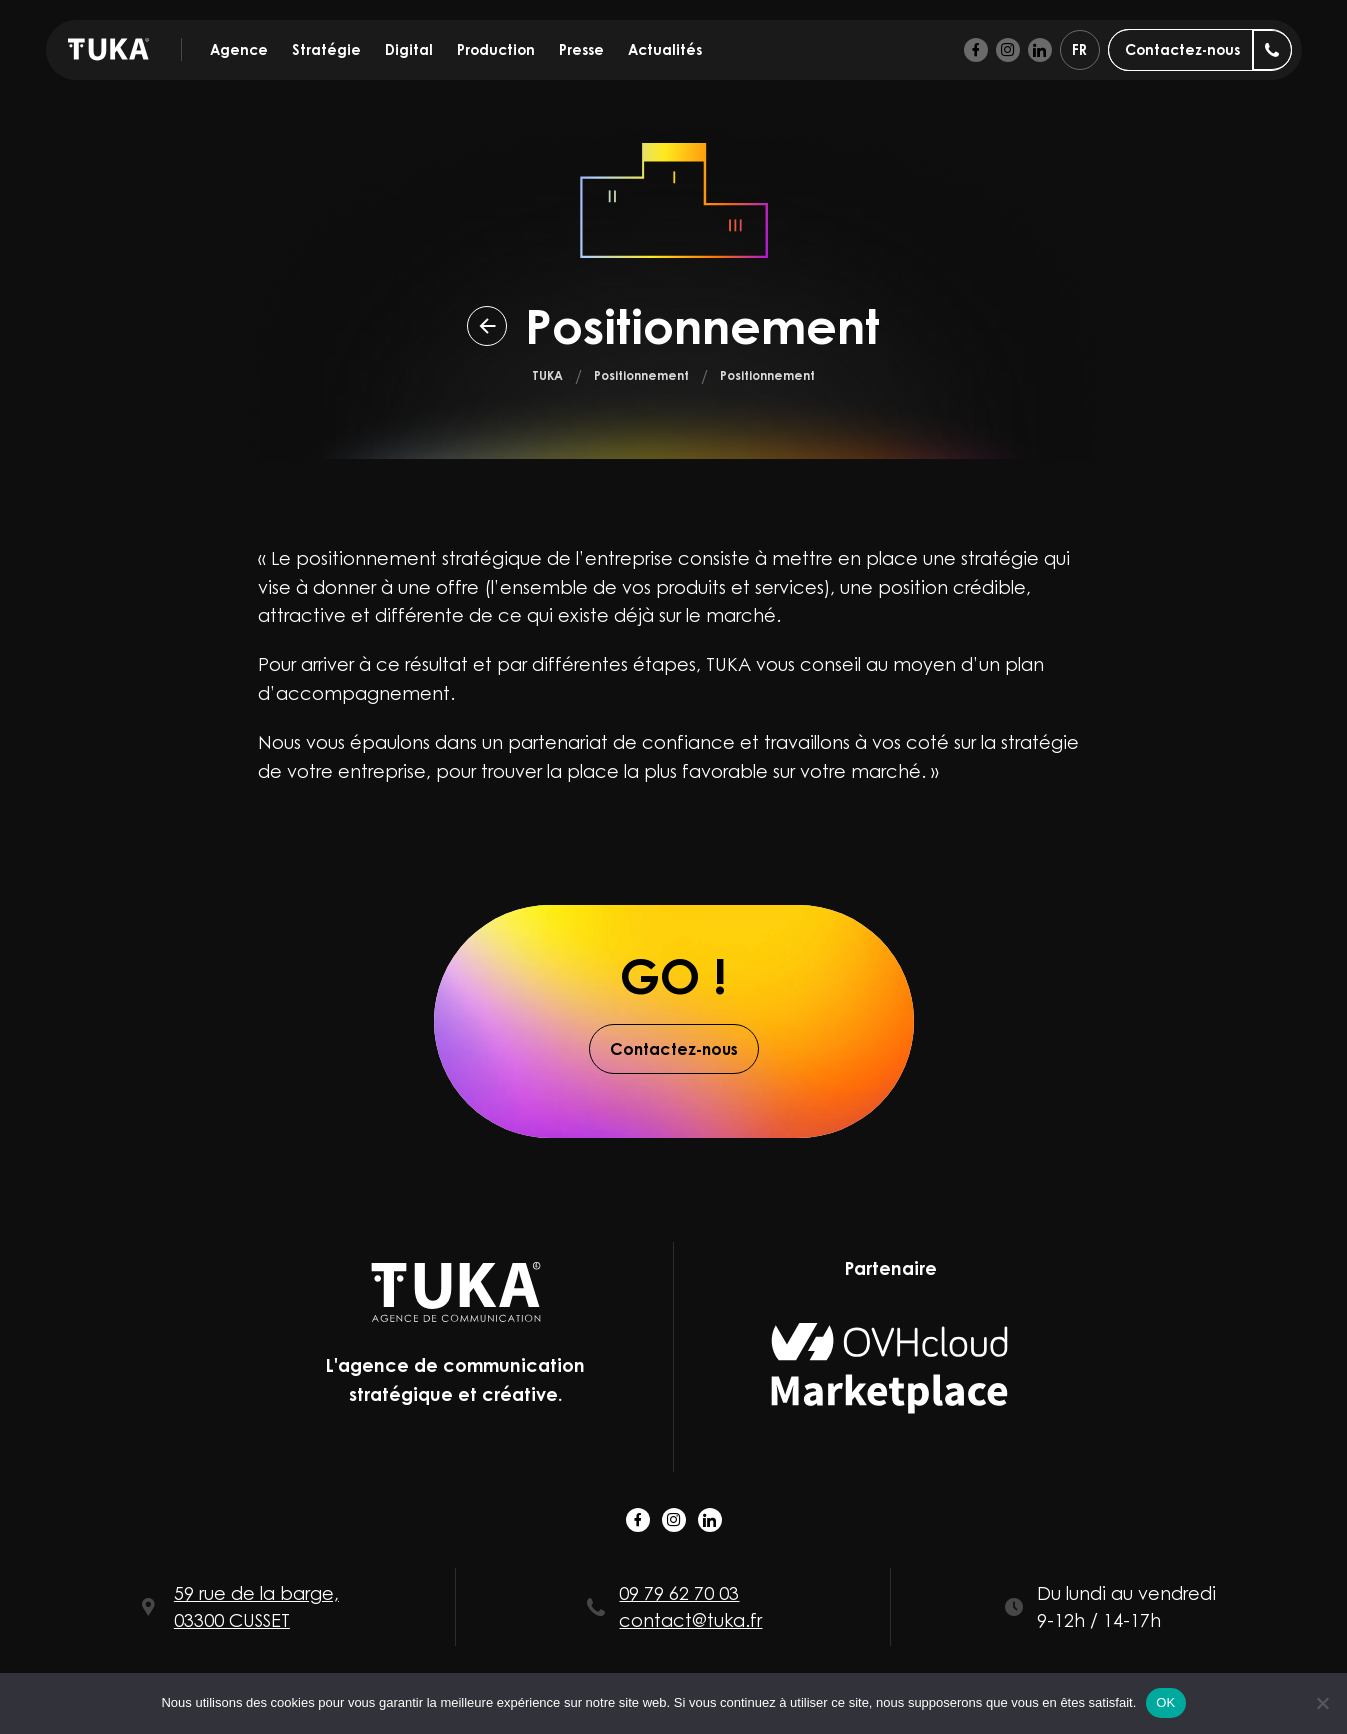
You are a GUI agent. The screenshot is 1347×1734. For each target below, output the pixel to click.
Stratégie (326, 49)
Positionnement (641, 375)
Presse (581, 49)
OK (1165, 1702)
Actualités (665, 49)
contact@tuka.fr (690, 1620)
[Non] (1322, 1703)
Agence (239, 49)
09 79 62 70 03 (679, 1593)
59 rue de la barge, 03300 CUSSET (256, 1606)
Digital (409, 49)
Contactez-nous (674, 1049)
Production (496, 49)
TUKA (547, 375)
